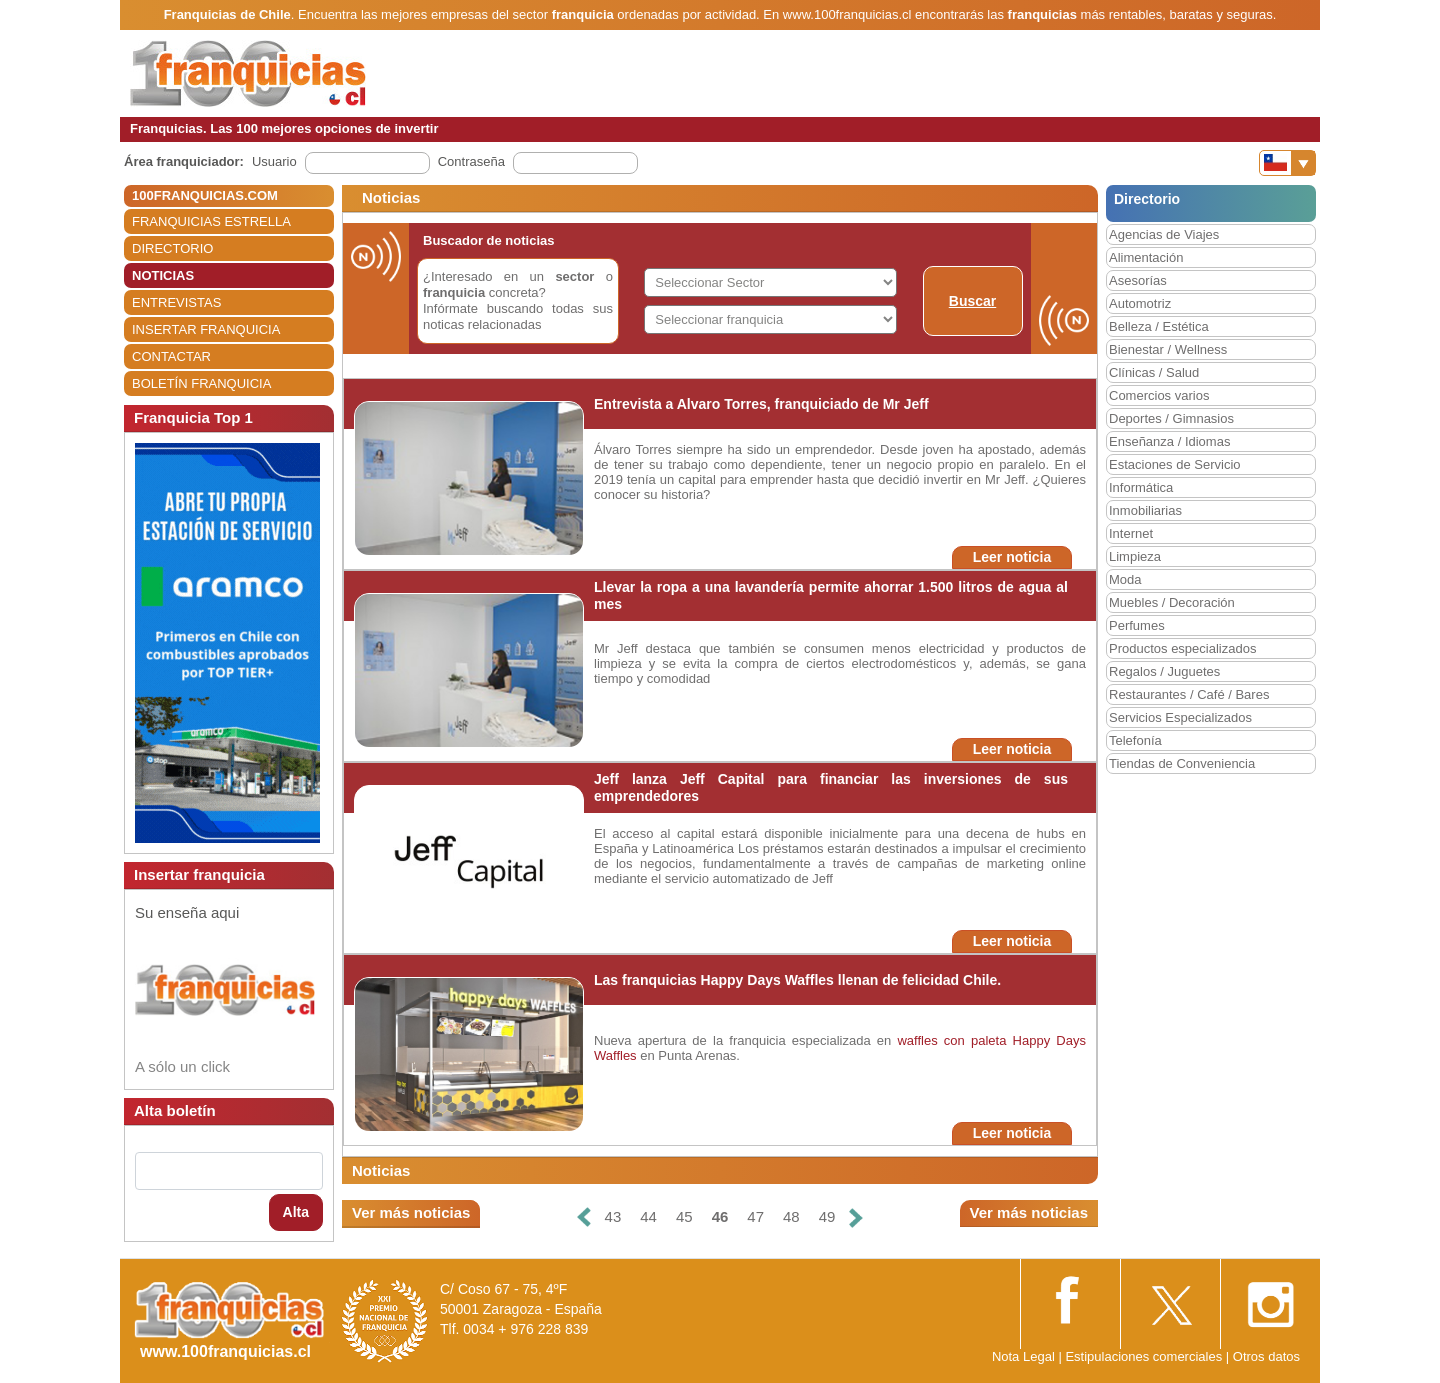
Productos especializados (1182, 648)
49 (827, 1216)
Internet (1131, 533)
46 (720, 1216)
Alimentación (1146, 257)
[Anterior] (583, 1217)
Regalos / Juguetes (1164, 671)
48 (791, 1216)
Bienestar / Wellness (1168, 349)
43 (613, 1216)
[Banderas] (1287, 163)
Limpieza (1135, 556)
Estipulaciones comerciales (1145, 1356)
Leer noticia (1012, 557)
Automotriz (1140, 303)
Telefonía (1135, 740)
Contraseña (471, 161)
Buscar (972, 301)
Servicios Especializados (1180, 717)
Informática (1141, 487)
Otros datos (1266, 1356)
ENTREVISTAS (176, 302)
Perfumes (1137, 625)
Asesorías (1138, 280)
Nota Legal (1023, 1356)
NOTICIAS (163, 275)
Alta (296, 1212)
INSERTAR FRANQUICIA (206, 329)
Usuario (274, 161)
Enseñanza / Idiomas (1169, 441)
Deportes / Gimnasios (1171, 418)
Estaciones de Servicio (1175, 464)
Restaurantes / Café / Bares (1189, 694)
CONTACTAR (171, 356)
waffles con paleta (951, 1040)
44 (648, 1216)
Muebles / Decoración (1172, 602)
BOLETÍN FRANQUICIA (201, 383)
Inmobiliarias (1145, 510)
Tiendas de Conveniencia (1182, 763)
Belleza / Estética (1159, 326)
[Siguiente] (856, 1217)
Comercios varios (1159, 395)
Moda (1125, 579)
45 (684, 1216)
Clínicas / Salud (1154, 372)
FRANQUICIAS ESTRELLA (211, 221)
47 (755, 1216)
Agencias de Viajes (1164, 234)
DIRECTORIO (172, 248)
